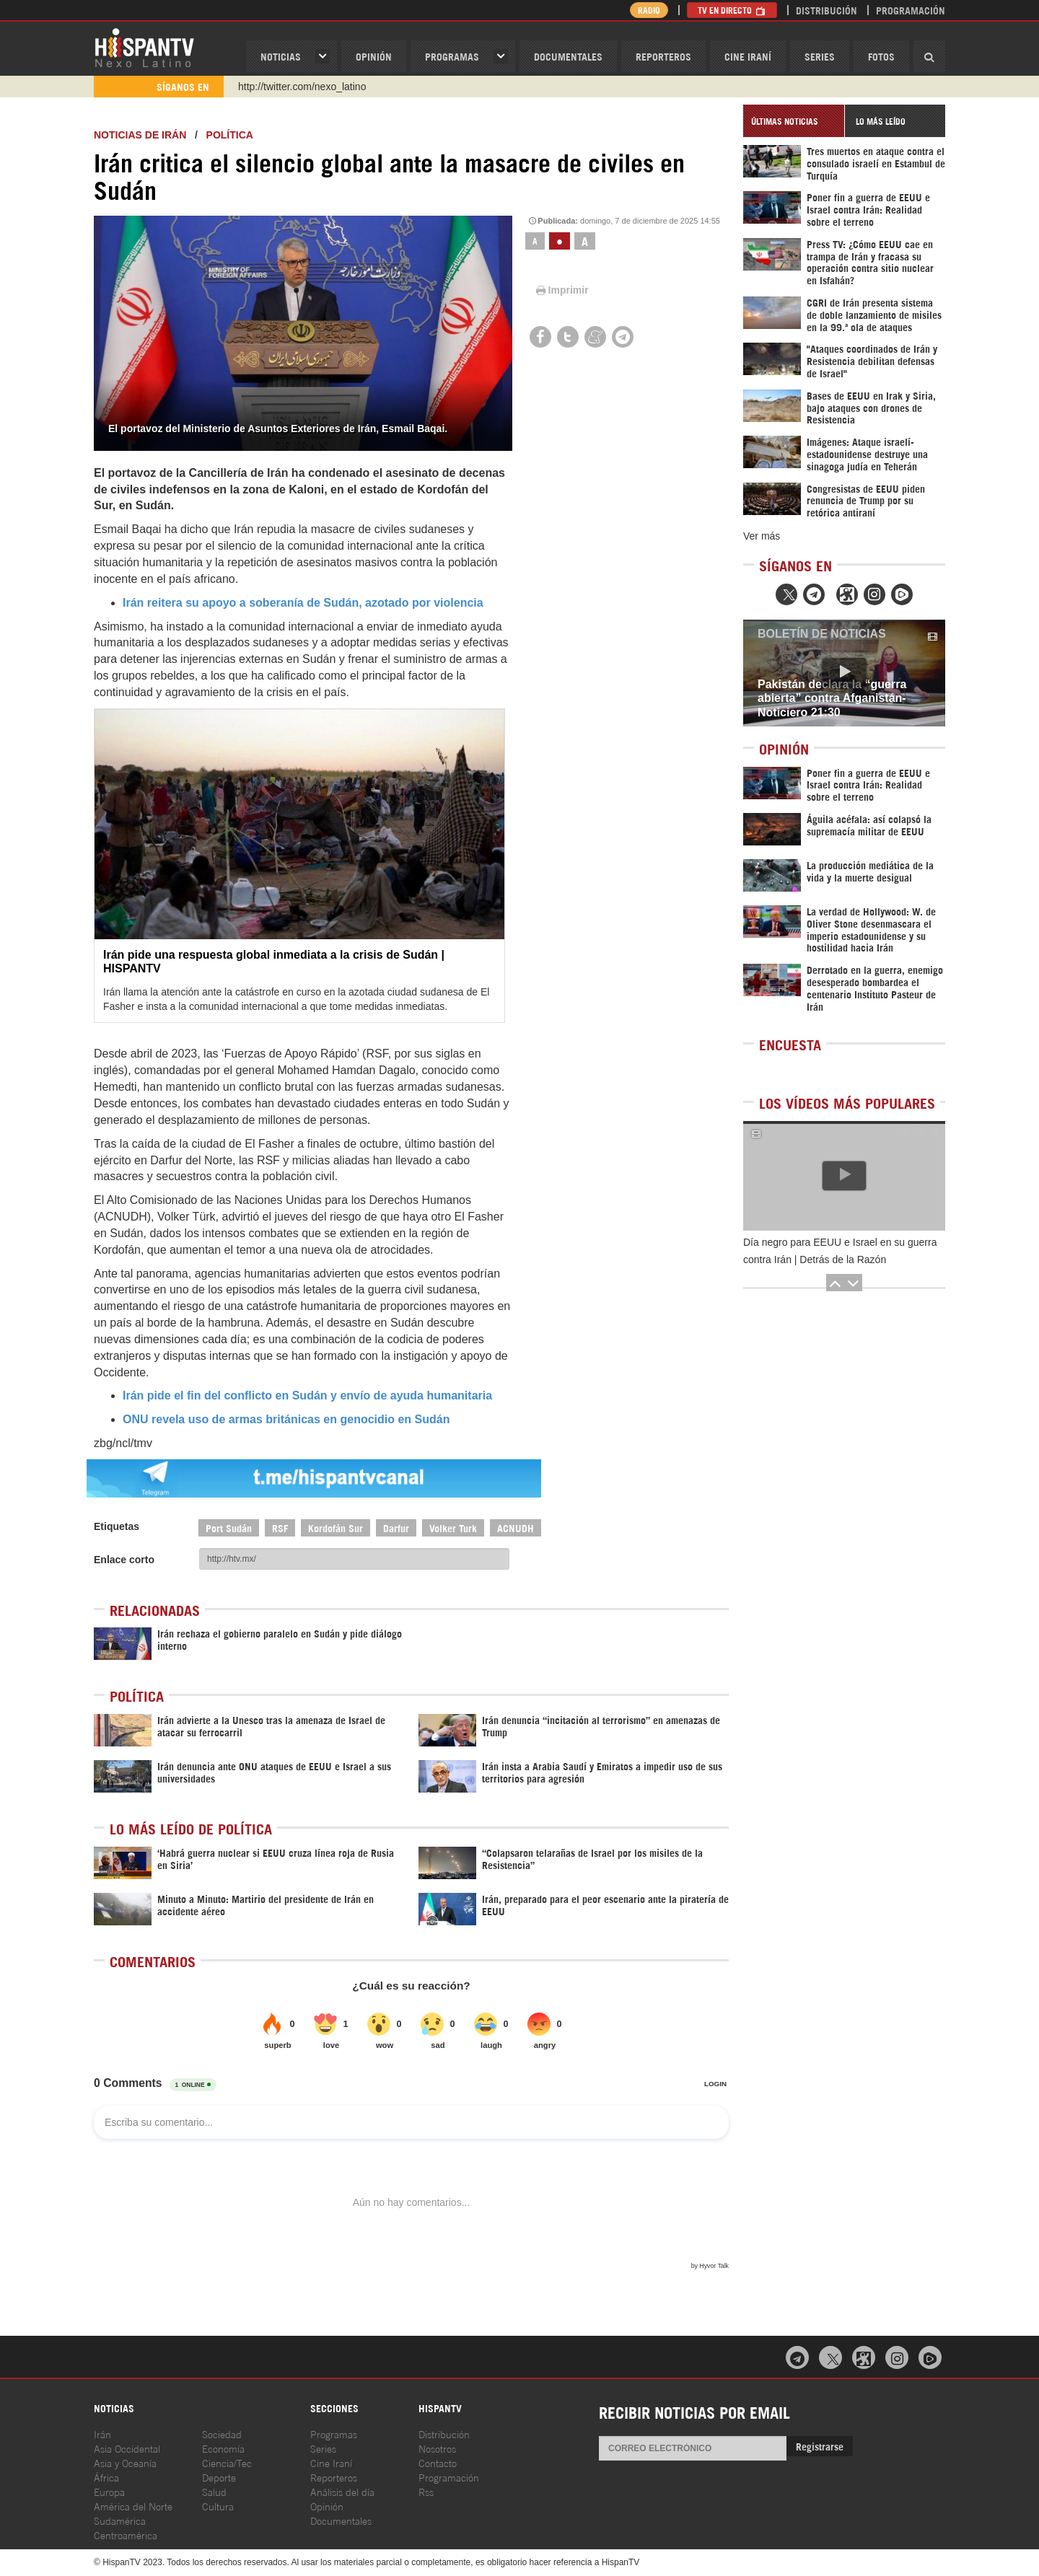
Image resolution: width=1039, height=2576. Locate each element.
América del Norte (133, 2505)
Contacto (437, 2462)
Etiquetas (116, 1526)
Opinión (326, 2505)
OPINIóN (374, 55)
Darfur (396, 1527)
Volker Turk (453, 1527)
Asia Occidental (127, 2447)
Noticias (280, 55)
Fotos (881, 55)
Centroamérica (125, 2534)
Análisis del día (342, 2491)
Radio (649, 9)
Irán (102, 2433)
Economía (223, 2447)
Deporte (219, 2476)
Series (820, 55)
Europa (109, 2491)
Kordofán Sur (335, 1527)
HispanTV (144, 47)
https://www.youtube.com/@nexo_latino (326, 86)
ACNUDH (515, 1527)
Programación (910, 9)
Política (229, 135)
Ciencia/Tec (227, 2462)
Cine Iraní (747, 55)
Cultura (218, 2505)
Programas (452, 55)
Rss (426, 2491)
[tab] (793, 121)
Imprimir (561, 290)
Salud (214, 2491)
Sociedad (222, 2433)
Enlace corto (124, 1559)
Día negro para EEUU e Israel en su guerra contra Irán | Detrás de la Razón (840, 1250)
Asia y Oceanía (125, 2462)
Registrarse (819, 2445)
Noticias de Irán (140, 135)
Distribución (826, 9)
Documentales (568, 55)
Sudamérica (120, 2520)
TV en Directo (732, 9)
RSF (280, 1527)
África (106, 2476)
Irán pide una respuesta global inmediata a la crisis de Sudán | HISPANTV (273, 962)
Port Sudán (229, 1527)
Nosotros (437, 2447)
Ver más (761, 536)
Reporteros (663, 55)
